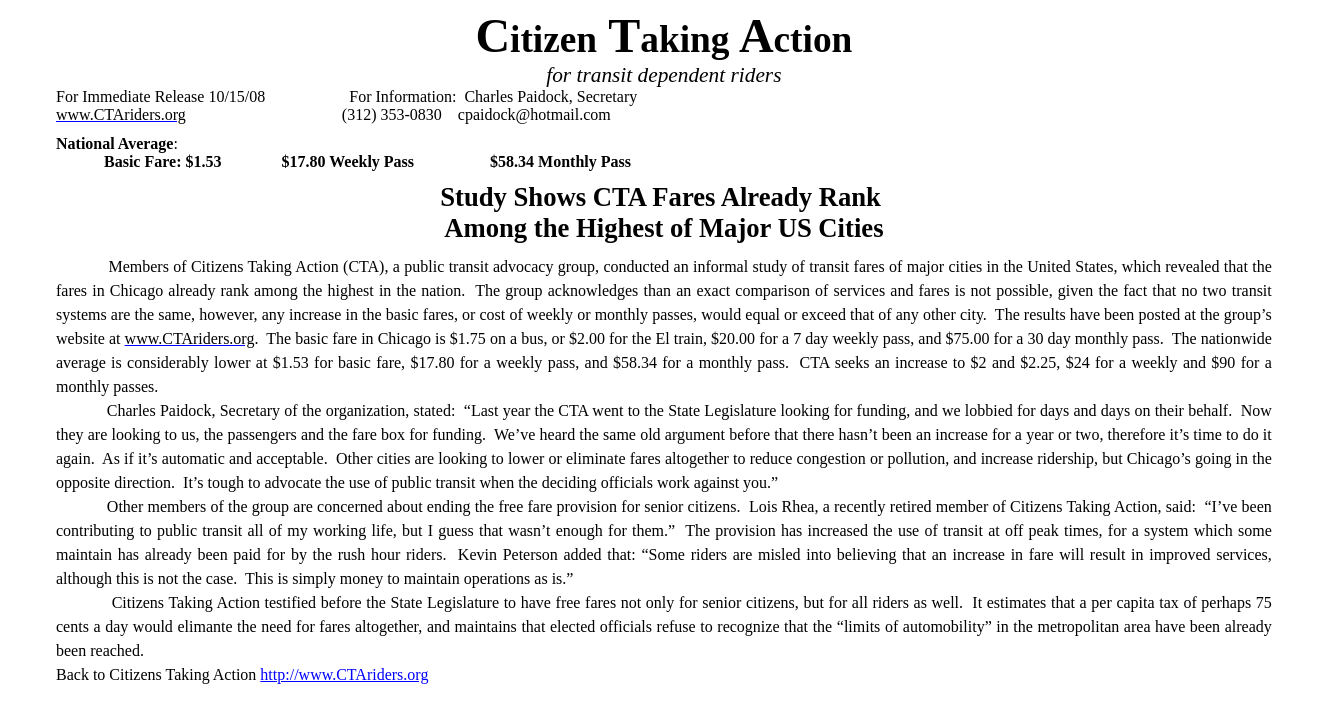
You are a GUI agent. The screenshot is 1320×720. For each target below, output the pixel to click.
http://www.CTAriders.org (344, 674)
